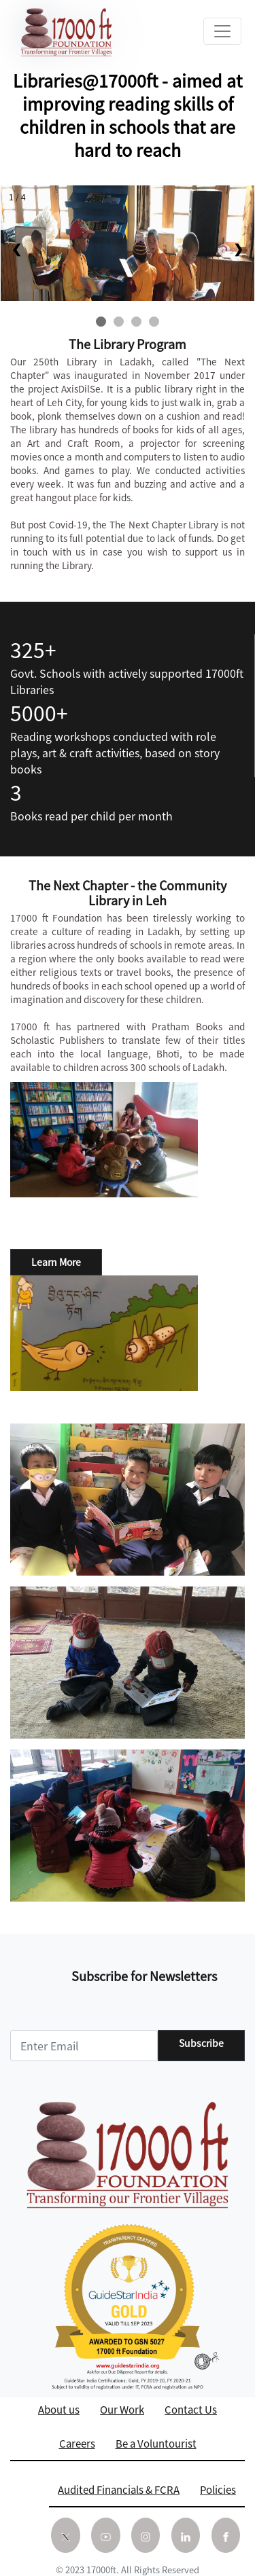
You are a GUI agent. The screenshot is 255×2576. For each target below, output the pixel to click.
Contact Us (191, 2409)
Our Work (122, 2409)
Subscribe (201, 2043)
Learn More (56, 1262)
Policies (218, 2489)
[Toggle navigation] (222, 31)
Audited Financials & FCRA (119, 2489)
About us (59, 2409)
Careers (77, 2443)
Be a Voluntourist (156, 2443)
